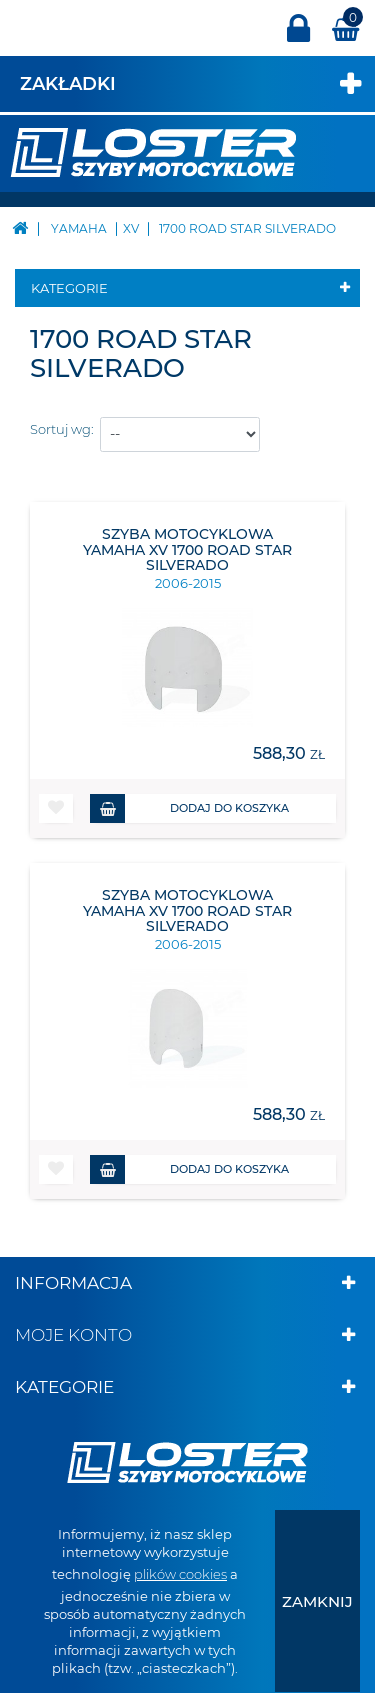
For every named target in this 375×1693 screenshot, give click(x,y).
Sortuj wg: (62, 429)
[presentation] (317, 1601)
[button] (56, 808)
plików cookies (180, 1574)
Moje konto (73, 1335)
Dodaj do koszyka (189, 808)
